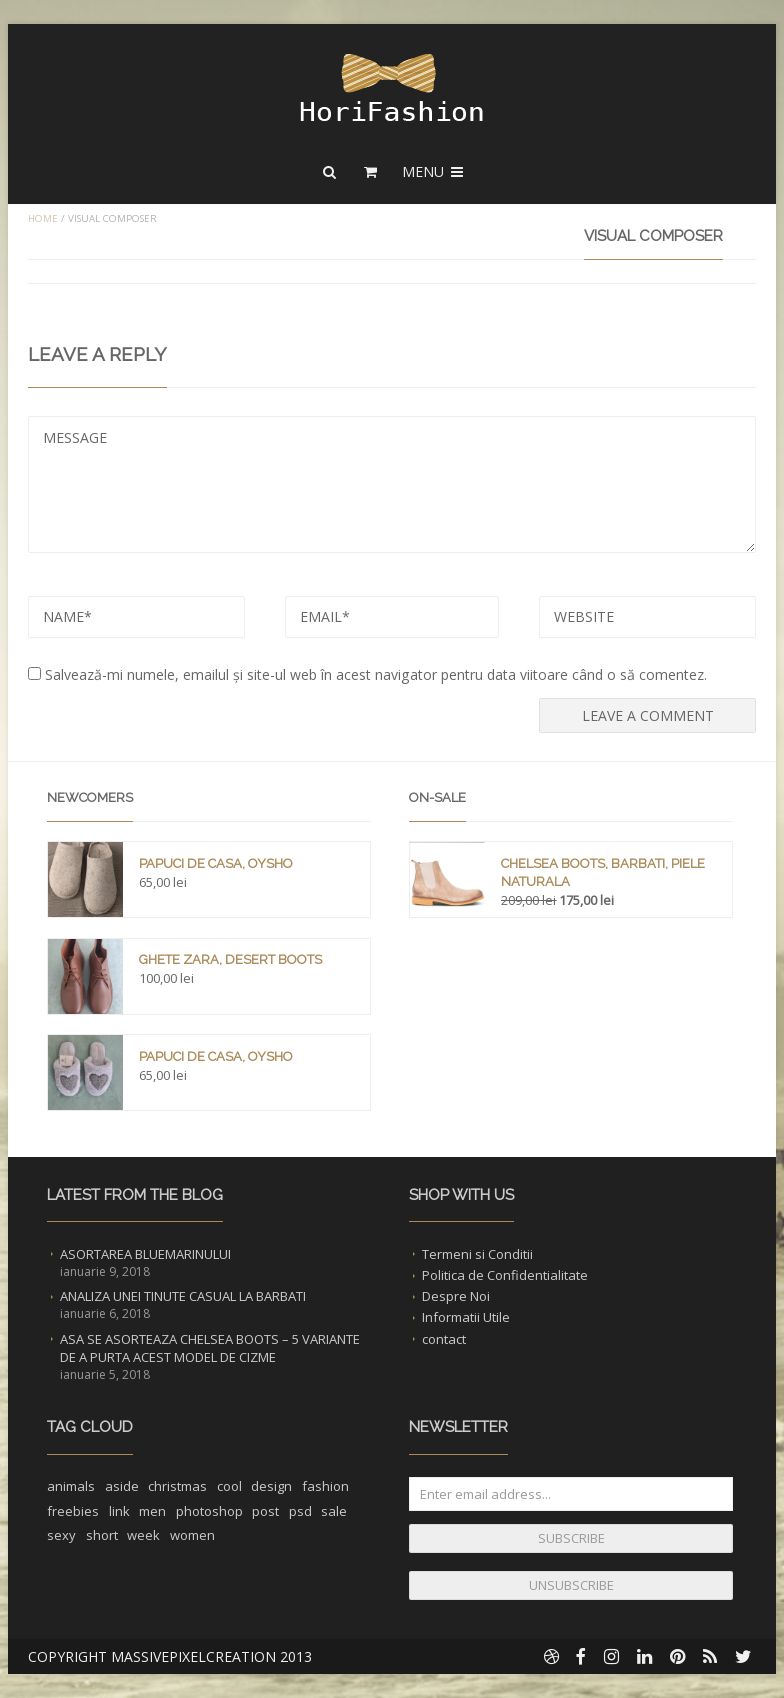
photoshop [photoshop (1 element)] (209, 1511)
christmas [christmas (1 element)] (177, 1486)
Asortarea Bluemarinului (145, 1254)
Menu (434, 171)
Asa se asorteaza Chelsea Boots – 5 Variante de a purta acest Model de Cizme (210, 1348)
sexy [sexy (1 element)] (61, 1535)
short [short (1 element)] (102, 1535)
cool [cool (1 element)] (229, 1486)
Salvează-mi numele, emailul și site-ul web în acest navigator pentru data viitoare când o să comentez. (376, 674)
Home (43, 218)
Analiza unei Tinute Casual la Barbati (183, 1296)
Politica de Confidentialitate (505, 1275)
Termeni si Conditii (477, 1254)
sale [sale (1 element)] (334, 1511)
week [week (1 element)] (143, 1535)
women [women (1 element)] (192, 1535)
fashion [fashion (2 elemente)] (325, 1486)
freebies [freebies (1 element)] (73, 1511)
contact (444, 1339)
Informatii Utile (466, 1317)
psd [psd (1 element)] (300, 1511)
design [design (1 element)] (271, 1486)
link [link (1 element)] (119, 1511)
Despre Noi (456, 1296)
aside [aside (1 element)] (122, 1486)
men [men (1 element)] (152, 1511)
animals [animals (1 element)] (71, 1486)
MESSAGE (392, 484)
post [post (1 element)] (265, 1511)
